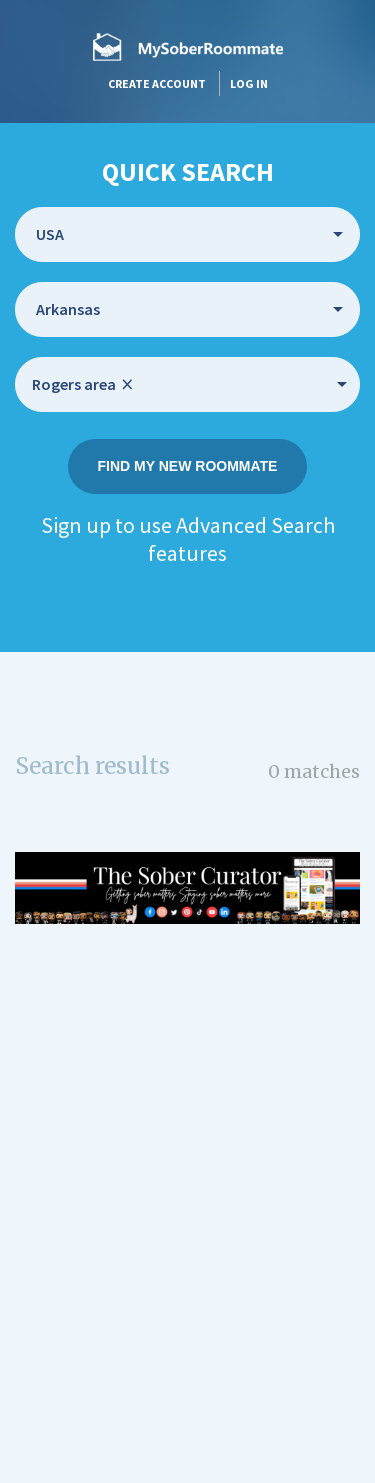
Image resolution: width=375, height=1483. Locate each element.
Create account (157, 83)
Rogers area (82, 384)
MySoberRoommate (188, 46)
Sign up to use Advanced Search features (188, 539)
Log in (249, 83)
